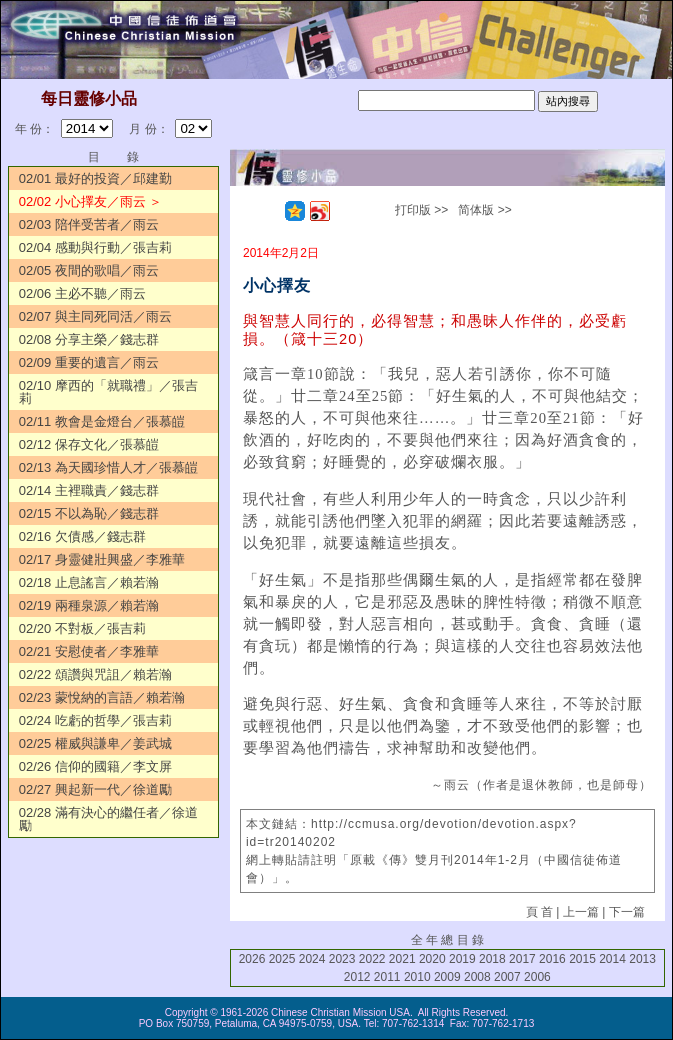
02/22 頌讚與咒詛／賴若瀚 (95, 674)
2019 (462, 959)
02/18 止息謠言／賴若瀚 (89, 582)
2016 (552, 959)
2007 (507, 977)
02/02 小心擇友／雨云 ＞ (91, 201)
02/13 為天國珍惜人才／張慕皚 (108, 467)
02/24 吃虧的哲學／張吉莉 (95, 720)
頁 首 (539, 912)
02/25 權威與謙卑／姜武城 (95, 743)
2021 (402, 959)
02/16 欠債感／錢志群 (82, 536)
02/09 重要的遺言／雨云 (89, 362)
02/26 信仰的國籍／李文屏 (95, 766)
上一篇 (581, 912)
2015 (582, 959)
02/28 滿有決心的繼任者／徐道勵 (108, 819)
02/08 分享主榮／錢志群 (89, 339)
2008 (477, 977)
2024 (312, 959)
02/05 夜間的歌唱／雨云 (89, 270)
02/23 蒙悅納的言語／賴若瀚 (102, 697)
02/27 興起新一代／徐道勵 (95, 789)
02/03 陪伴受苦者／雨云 (89, 224)
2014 (612, 959)
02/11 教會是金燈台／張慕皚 (102, 421)
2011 (387, 977)
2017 (522, 959)
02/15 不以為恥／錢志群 (89, 513)
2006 (537, 977)
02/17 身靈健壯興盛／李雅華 (102, 559)
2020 (432, 959)
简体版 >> (484, 210)
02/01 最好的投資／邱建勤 (95, 178)
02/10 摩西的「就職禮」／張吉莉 (108, 392)
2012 (357, 977)
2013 (642, 959)
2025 (282, 959)
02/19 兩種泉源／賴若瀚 (89, 605)
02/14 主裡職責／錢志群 (89, 490)
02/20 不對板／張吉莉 (82, 628)
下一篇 (627, 912)
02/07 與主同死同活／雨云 (95, 316)
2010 (417, 977)
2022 (372, 959)
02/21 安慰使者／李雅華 (89, 651)
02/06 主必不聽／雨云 (82, 293)
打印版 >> (421, 210)
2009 (447, 977)
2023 (342, 959)
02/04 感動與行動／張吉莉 (95, 247)
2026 (252, 959)
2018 (492, 959)
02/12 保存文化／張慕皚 (89, 444)
